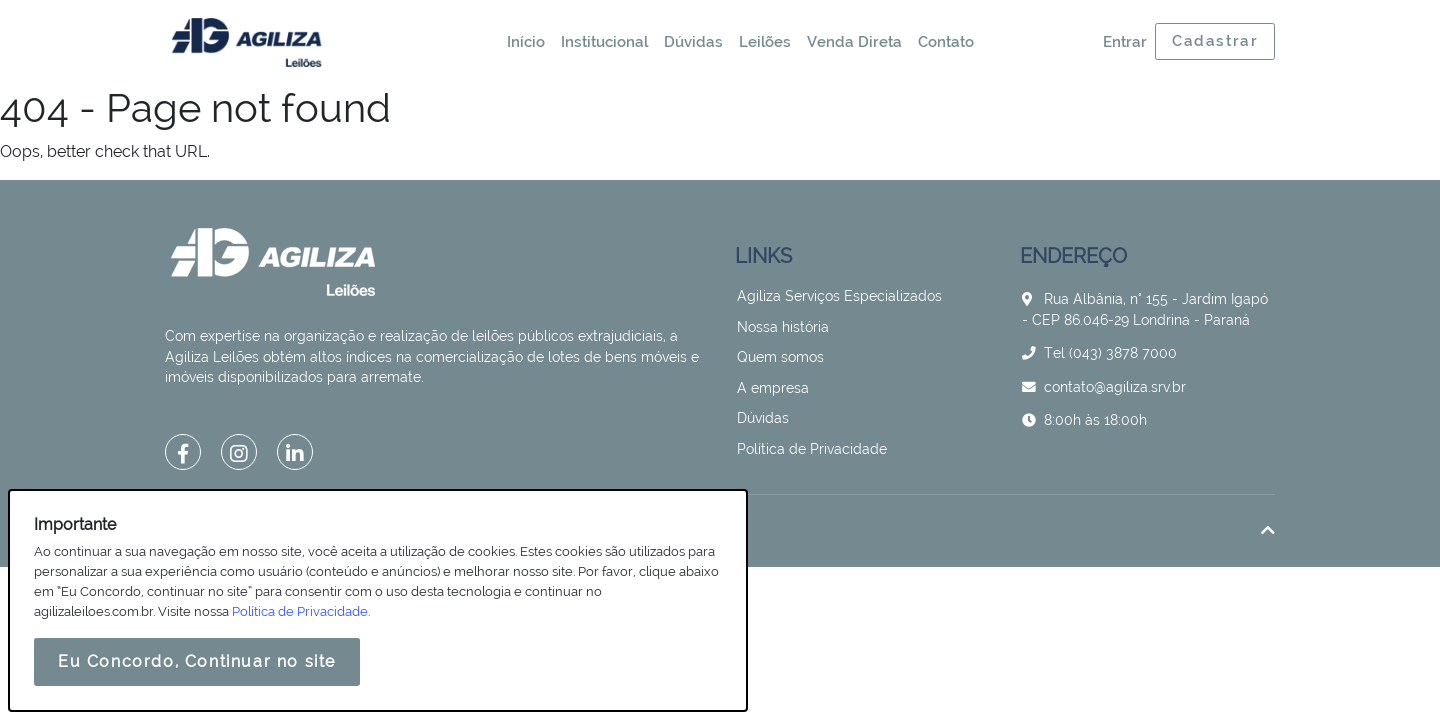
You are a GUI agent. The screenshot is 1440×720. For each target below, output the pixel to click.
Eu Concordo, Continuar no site (197, 661)
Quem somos (780, 357)
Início (526, 42)
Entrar (1125, 42)
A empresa (773, 388)
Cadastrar (1215, 41)
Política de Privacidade (812, 449)
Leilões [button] (765, 42)
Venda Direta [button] (854, 42)
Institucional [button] (604, 42)
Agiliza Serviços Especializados (839, 296)
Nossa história (783, 327)
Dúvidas (693, 42)
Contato (946, 42)
